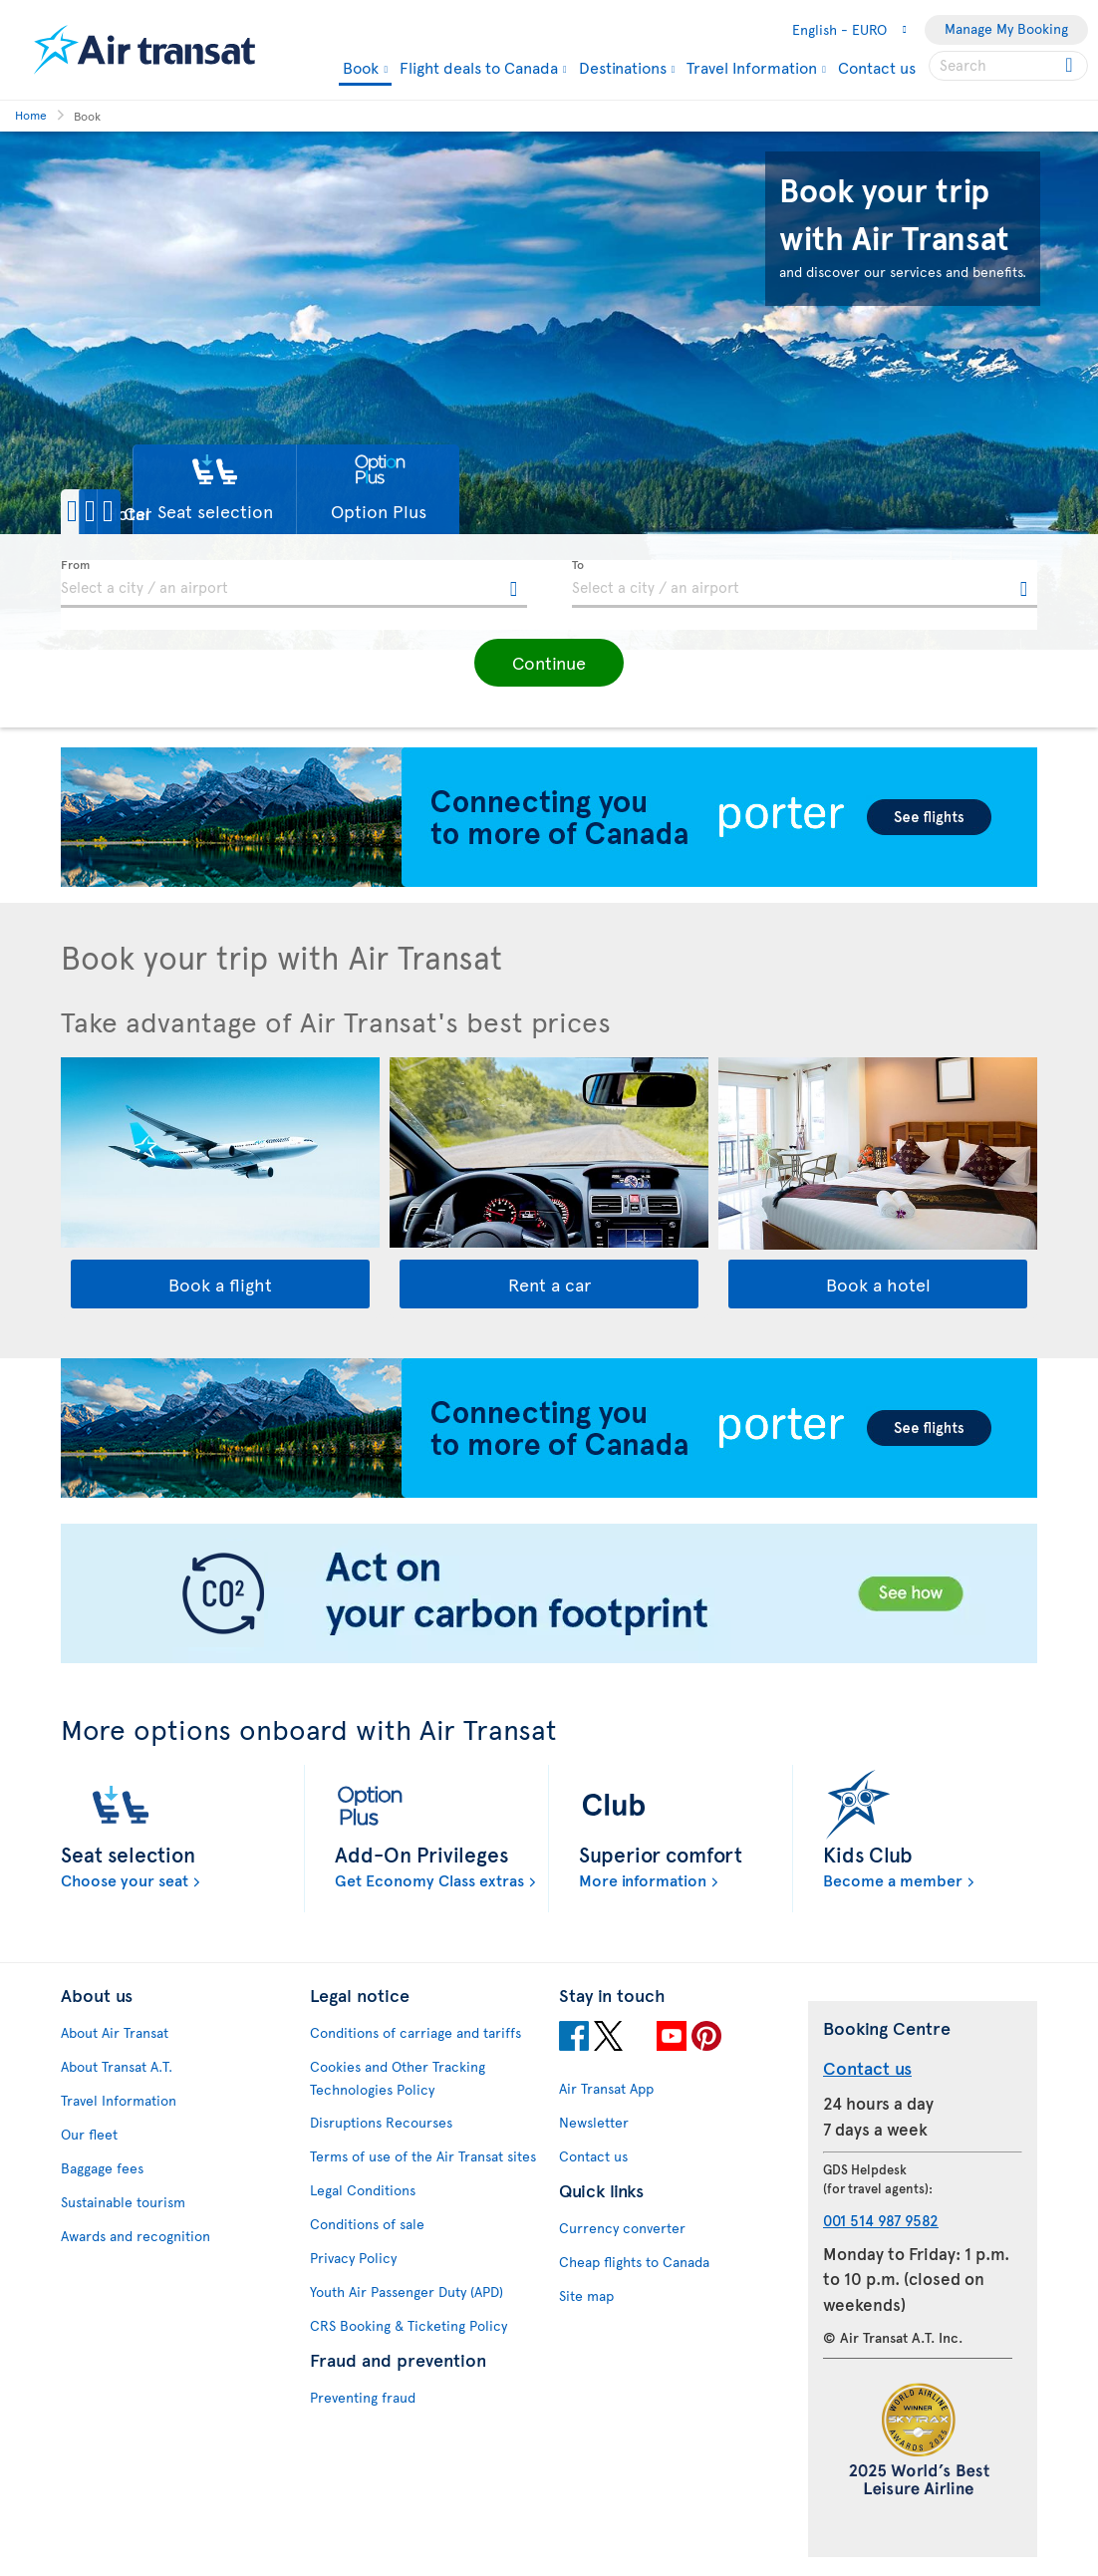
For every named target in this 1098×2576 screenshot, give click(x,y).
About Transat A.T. (116, 2066)
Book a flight (220, 1284)
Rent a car (549, 1284)
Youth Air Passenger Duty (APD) (406, 2291)
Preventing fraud (362, 2397)
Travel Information (752, 67)
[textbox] (294, 584)
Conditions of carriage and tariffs (415, 2032)
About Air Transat (114, 2032)
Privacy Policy (353, 2257)
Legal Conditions (362, 2189)
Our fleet (89, 2134)
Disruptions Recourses (381, 2122)
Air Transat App (606, 2088)
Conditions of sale (367, 2223)
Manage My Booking (1006, 28)
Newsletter (594, 2122)
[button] (129, 511)
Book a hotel (878, 1284)
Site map (586, 2295)
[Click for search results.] (1070, 66)
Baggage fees (102, 2167)
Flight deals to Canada (479, 67)
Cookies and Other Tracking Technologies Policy (397, 2078)
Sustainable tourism (123, 2201)
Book (361, 68)
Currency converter (622, 2227)
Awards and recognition (135, 2235)
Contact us (877, 67)
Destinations (623, 67)
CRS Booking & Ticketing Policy (408, 2325)
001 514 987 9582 (881, 2219)
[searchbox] (1008, 66)
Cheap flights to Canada (634, 2261)
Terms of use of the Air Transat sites (423, 2156)
